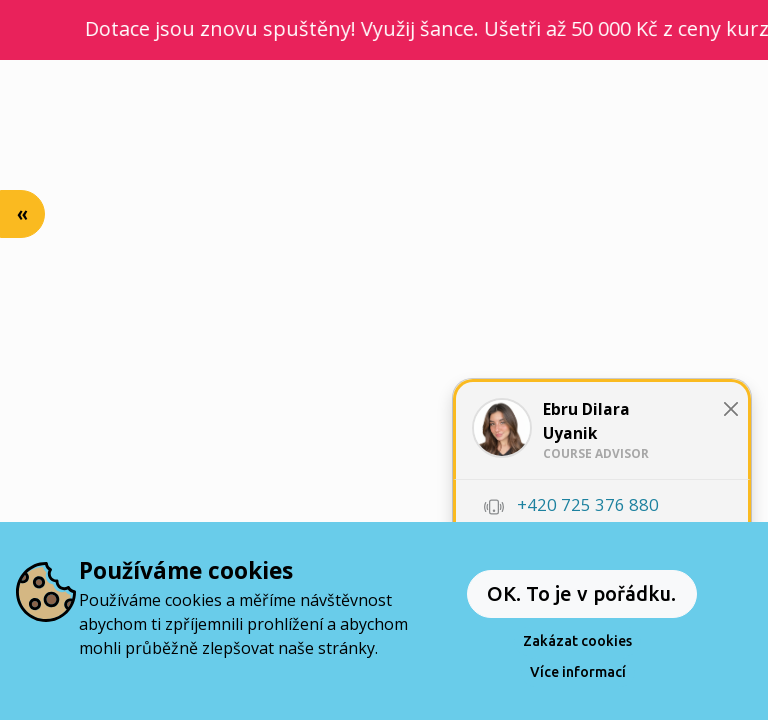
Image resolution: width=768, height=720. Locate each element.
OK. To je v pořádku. (581, 593)
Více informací (578, 672)
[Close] (731, 408)
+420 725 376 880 (588, 504)
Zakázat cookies (577, 641)
